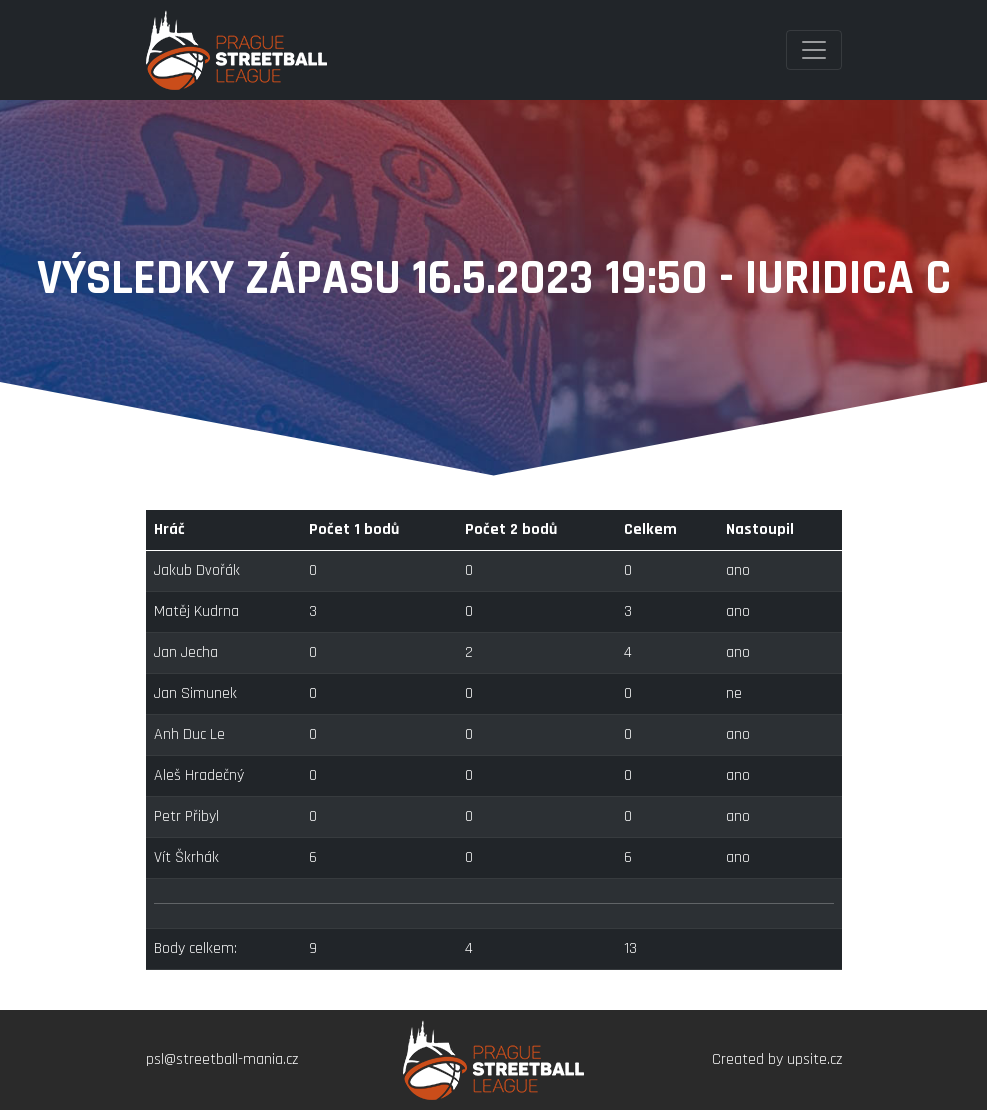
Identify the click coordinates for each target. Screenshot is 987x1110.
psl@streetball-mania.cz (222, 1059)
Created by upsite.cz (777, 1059)
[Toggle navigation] (814, 50)
